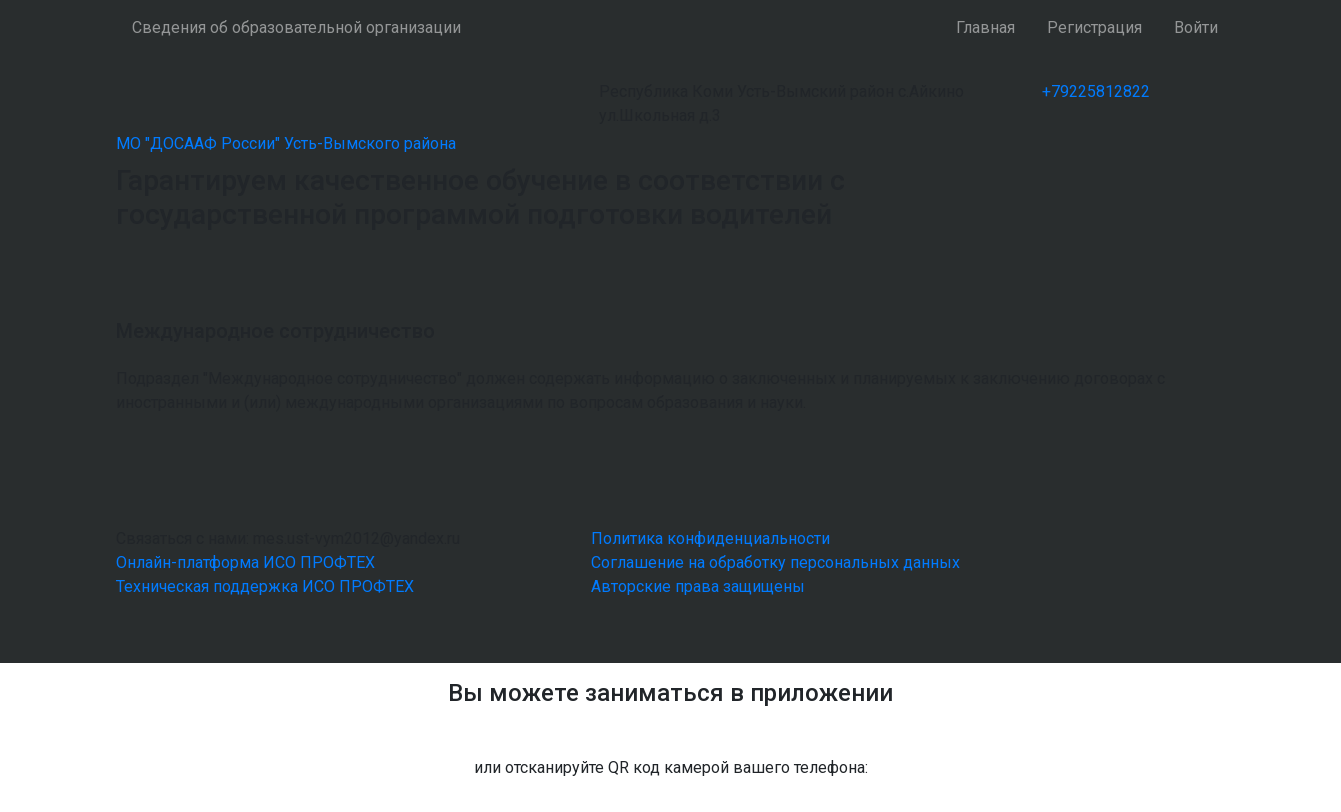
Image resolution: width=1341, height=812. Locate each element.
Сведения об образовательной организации (296, 27)
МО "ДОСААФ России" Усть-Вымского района (286, 143)
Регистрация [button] (1094, 27)
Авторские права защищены (698, 586)
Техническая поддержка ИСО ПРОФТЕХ (265, 586)
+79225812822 (1096, 91)
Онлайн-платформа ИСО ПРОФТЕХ (245, 562)
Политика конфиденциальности (710, 538)
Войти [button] (1196, 27)
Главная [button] (985, 27)
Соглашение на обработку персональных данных (775, 562)
